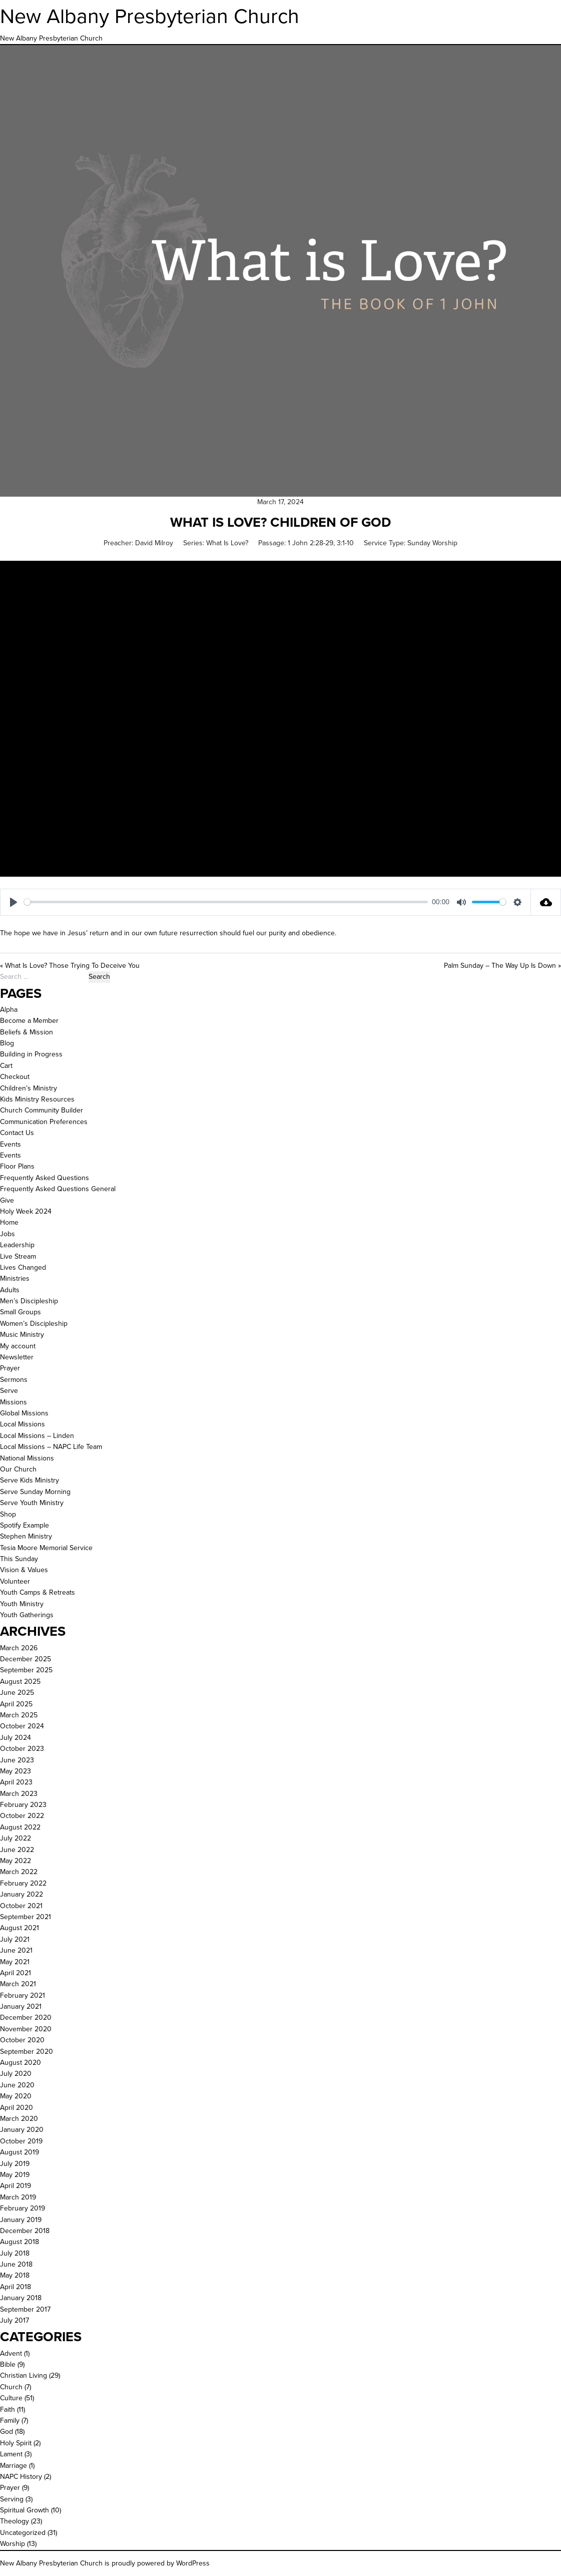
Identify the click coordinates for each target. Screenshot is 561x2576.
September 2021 (25, 1917)
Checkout (15, 1076)
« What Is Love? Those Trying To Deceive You (70, 965)
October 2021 (21, 1906)
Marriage (13, 2465)
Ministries (15, 1278)
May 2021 (15, 1962)
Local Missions (22, 1424)
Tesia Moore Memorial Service (46, 1548)
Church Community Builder (41, 1110)
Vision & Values (24, 1570)
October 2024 (22, 1726)
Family (10, 2420)
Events (10, 1144)
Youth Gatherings (27, 1615)
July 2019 (15, 2163)
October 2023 (22, 1748)
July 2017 (14, 2320)
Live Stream (18, 1256)
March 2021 (18, 1984)
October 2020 (22, 2040)
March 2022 (19, 1872)
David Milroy (154, 543)
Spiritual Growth (24, 2510)
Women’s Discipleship (34, 1323)
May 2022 (15, 1861)
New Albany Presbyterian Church (149, 16)
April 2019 (15, 2185)
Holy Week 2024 (26, 1211)
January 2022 (21, 1894)
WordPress (193, 2563)
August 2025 (20, 1681)
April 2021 (15, 1973)
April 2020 (16, 2107)
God (6, 2431)
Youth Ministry (22, 1604)
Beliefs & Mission (26, 1032)
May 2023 (15, 1771)
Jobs (7, 1234)
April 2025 (16, 1704)
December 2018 (25, 2231)
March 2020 (19, 2118)
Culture (11, 2398)
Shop (8, 1514)
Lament (11, 2454)
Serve (9, 1390)
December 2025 (25, 1659)
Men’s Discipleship (29, 1301)
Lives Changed (23, 1267)
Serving (12, 2499)
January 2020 (22, 2129)
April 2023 (16, 1782)
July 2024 (15, 1737)
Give (7, 1200)
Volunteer (15, 1581)
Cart (6, 1065)
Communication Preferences (44, 1122)
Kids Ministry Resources (37, 1099)
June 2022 (17, 1850)
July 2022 (15, 1838)
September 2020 (26, 2051)
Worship (12, 2543)
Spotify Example (24, 1525)
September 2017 (25, 2309)
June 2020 (17, 2085)
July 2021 (15, 1939)
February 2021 (22, 1995)
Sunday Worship (432, 543)
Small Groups (20, 1312)
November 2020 (26, 2029)
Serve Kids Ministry (29, 1480)
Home (9, 1222)
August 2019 (19, 2152)
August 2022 (20, 1827)
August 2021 (19, 1928)
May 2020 (16, 2096)
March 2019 (18, 2197)
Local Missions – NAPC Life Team (51, 1446)
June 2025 (17, 1692)
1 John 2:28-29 (310, 543)
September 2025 (26, 1670)
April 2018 (15, 2287)
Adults (10, 1290)
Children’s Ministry (28, 1088)
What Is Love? (227, 543)
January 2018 (21, 2298)
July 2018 (15, 2253)
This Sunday (19, 1559)
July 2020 (16, 2073)
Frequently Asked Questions (44, 1178)
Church (11, 2387)
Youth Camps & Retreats (37, 1592)
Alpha (9, 1009)
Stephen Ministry (26, 1536)
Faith (7, 2409)
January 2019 (21, 2220)
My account (18, 1346)
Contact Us (17, 1133)
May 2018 (15, 2275)
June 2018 (16, 2264)
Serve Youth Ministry (32, 1503)
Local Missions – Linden (37, 1435)
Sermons (14, 1379)
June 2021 (16, 1950)
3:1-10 (345, 543)
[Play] (14, 902)
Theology (14, 2521)
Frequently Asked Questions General (58, 1189)
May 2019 (15, 2174)
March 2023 (19, 1793)
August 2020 (20, 2062)
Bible (8, 2364)
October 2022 (22, 1815)
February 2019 (22, 2208)
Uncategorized (23, 2532)
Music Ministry (22, 1334)
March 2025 (19, 1715)
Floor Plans (17, 1166)
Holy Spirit (16, 2443)
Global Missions (24, 1413)
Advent (11, 2353)
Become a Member (29, 1020)
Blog (7, 1043)
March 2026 (19, 1648)
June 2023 (17, 1760)
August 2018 (19, 2242)
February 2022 (23, 1883)
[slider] (226, 902)
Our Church (18, 1469)
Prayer (10, 1368)
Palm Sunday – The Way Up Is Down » (502, 965)
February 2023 (23, 1804)
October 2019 (21, 2141)
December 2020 (26, 2017)
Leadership (17, 1245)
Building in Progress (31, 1054)
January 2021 (21, 2006)
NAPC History (21, 2476)
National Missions (27, 1458)
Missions (13, 1402)
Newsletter (17, 1357)
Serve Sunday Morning (35, 1492)
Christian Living (23, 2375)
